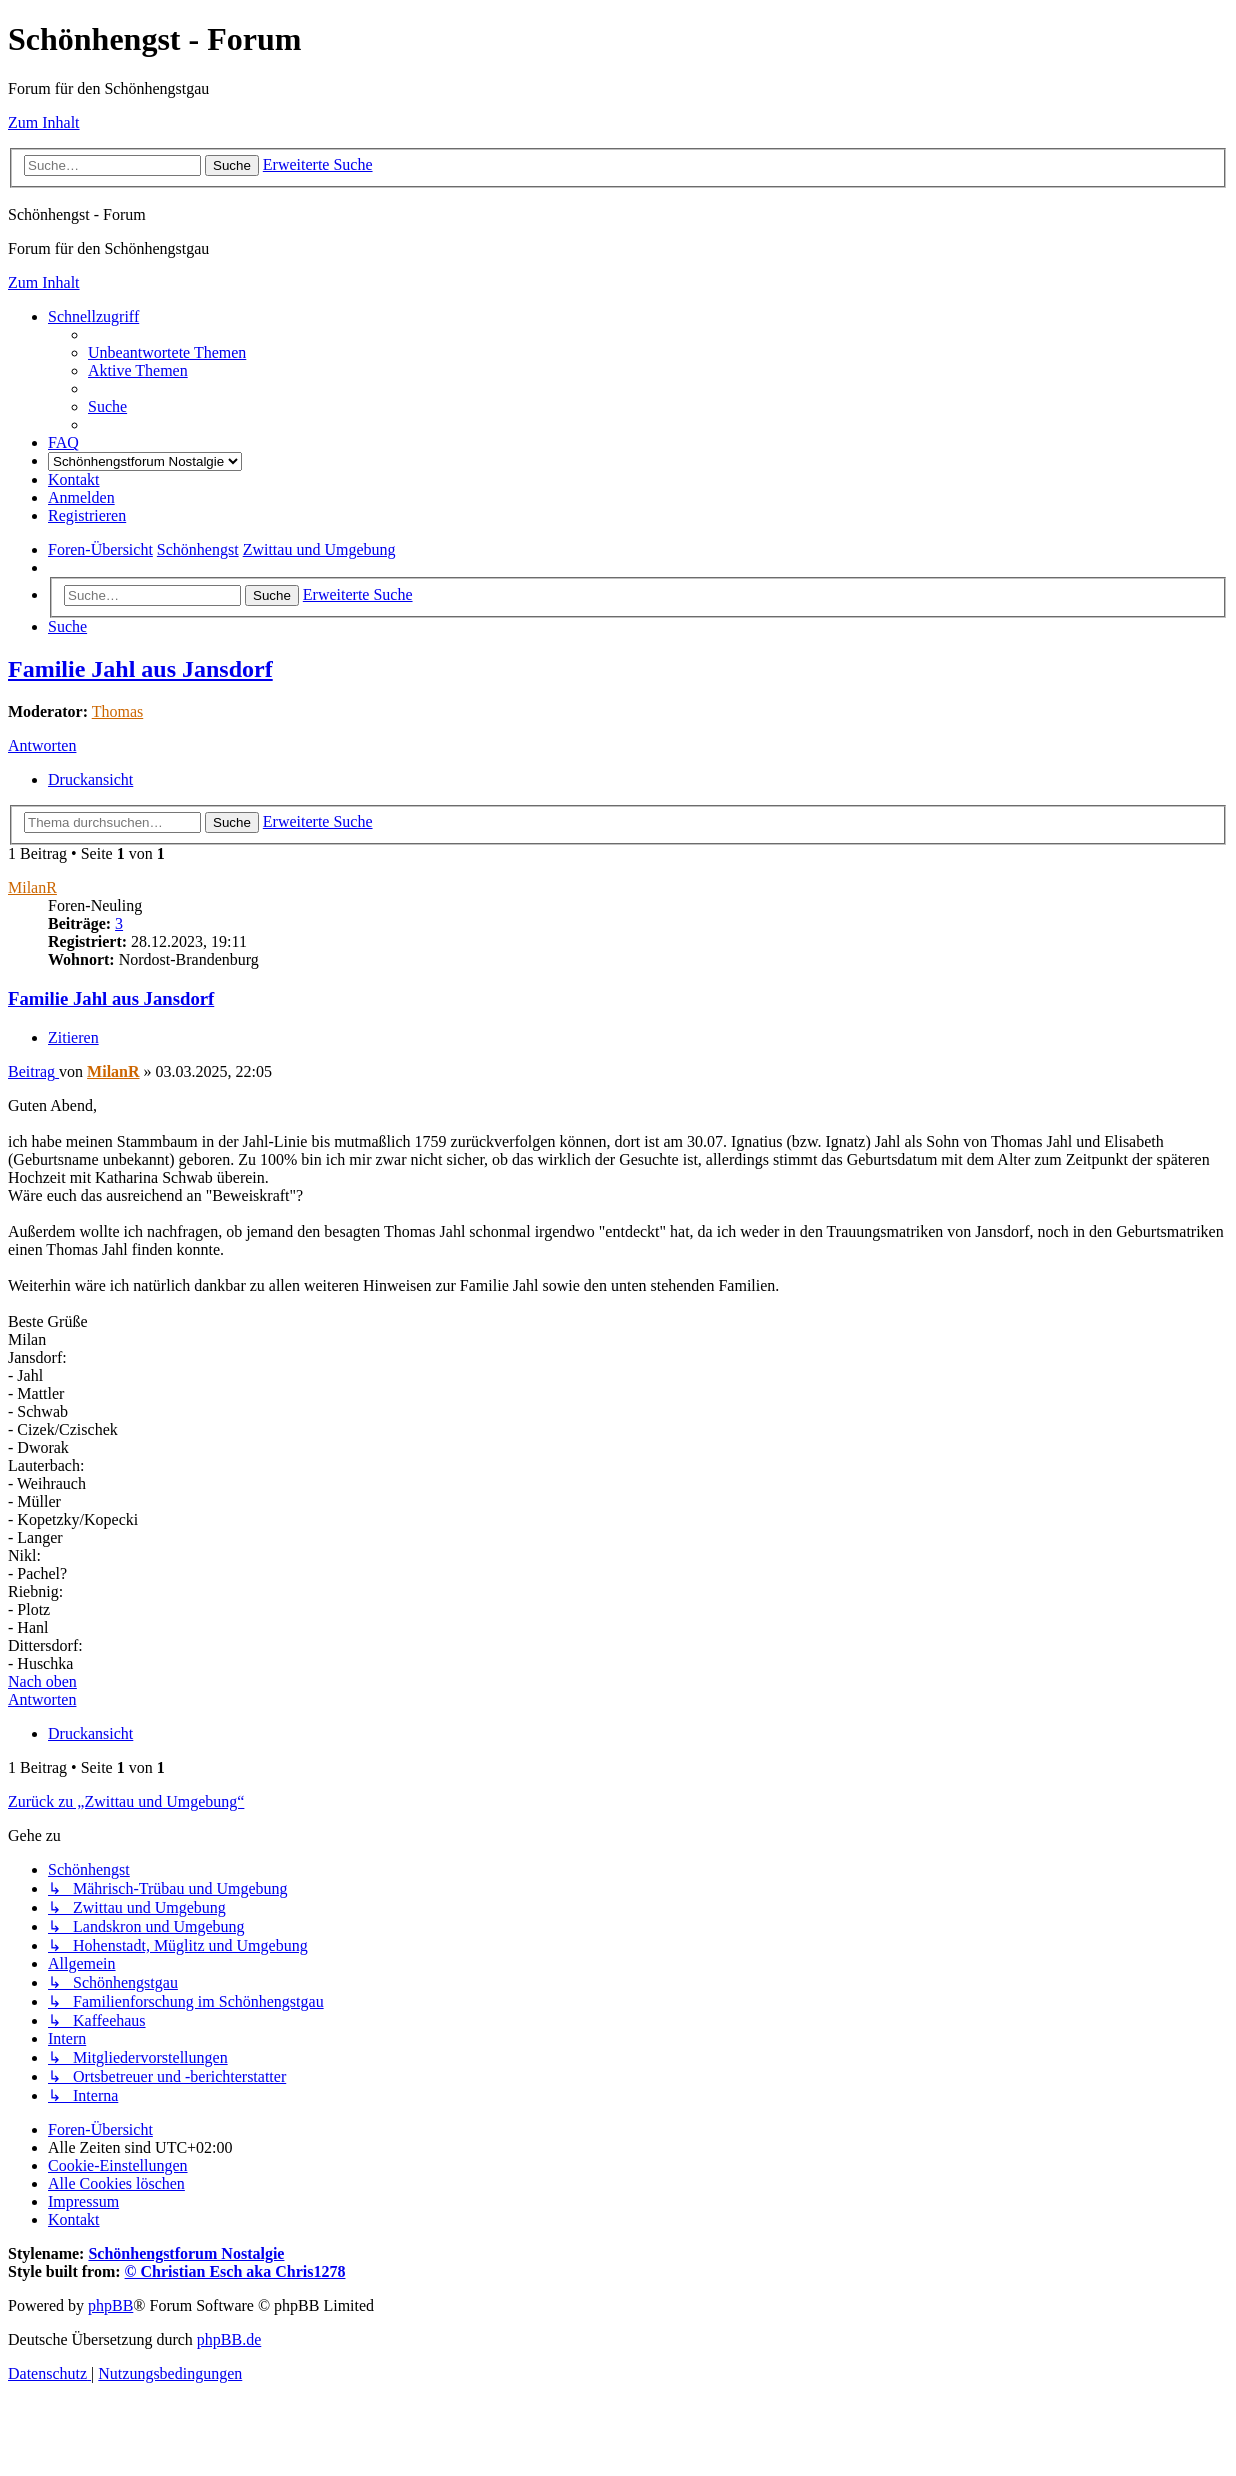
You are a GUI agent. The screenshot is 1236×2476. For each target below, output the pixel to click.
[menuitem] (167, 352)
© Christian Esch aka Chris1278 (235, 2271)
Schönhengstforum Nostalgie (186, 2253)
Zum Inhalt (44, 122)
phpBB (110, 2305)
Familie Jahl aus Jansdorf (140, 669)
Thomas (118, 711)
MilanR (32, 887)
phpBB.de (229, 2339)
